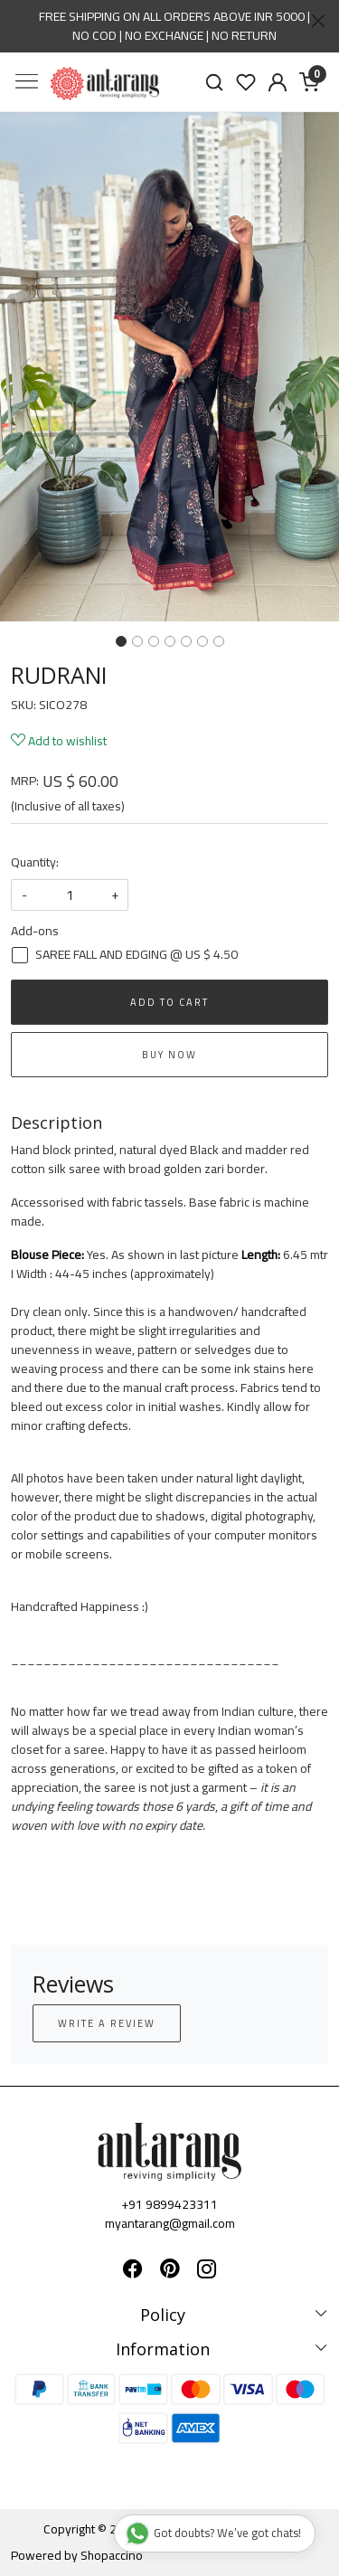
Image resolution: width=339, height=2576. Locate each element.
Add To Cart (169, 1002)
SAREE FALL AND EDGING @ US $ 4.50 (136, 954)
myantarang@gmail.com (170, 2223)
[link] (215, 81)
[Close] (318, 21)
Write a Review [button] (106, 2023)
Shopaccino (111, 2555)
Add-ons (35, 931)
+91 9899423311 (169, 2204)
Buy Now (169, 1055)
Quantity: (35, 862)
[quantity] (69, 895)
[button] (25, 366)
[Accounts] (277, 82)
